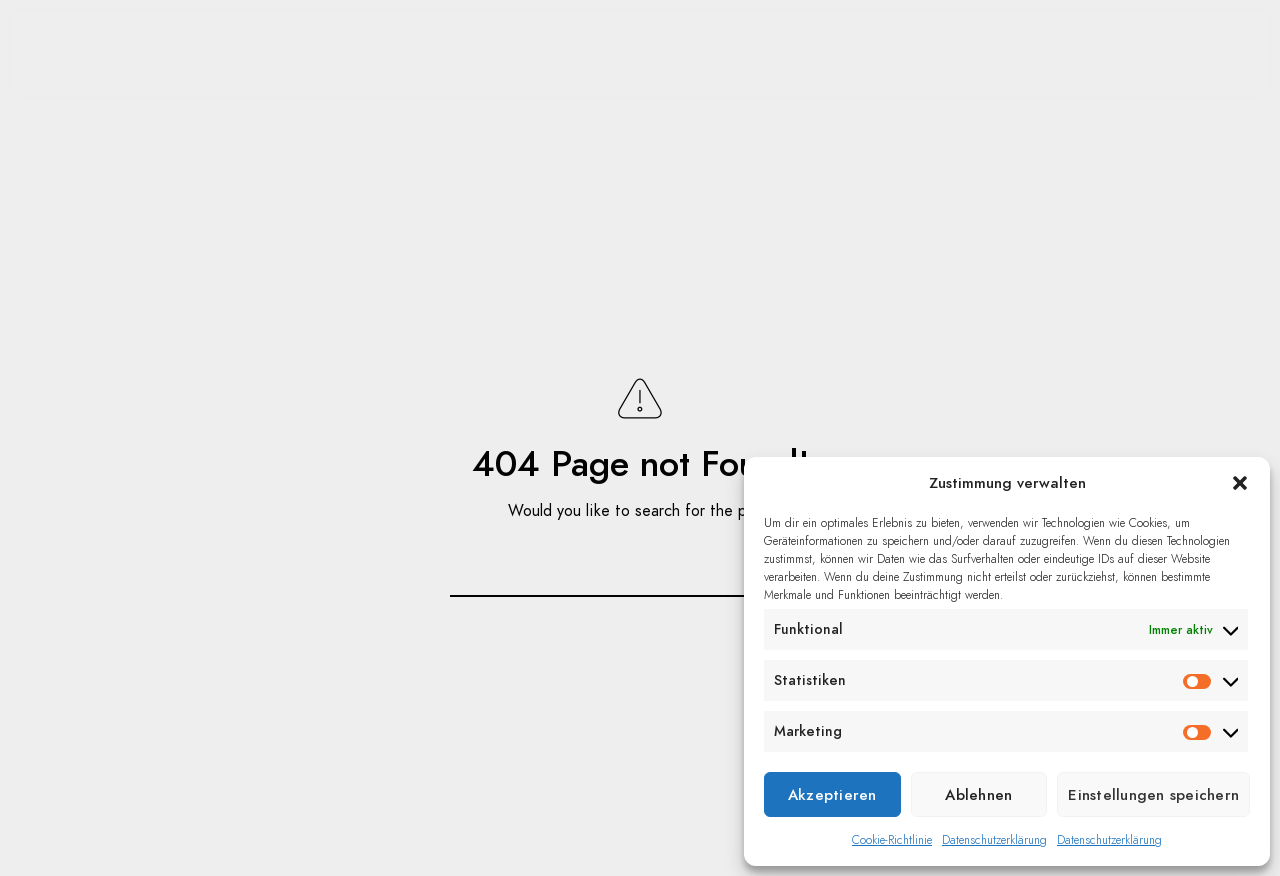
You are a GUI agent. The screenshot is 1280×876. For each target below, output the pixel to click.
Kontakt (1059, 50)
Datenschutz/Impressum (1001, 150)
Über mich (924, 50)
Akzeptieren (832, 795)
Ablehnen (978, 795)
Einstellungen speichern (1153, 795)
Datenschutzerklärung (994, 840)
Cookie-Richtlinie (892, 840)
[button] (1240, 483)
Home (99, 50)
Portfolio (218, 50)
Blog (336, 50)
